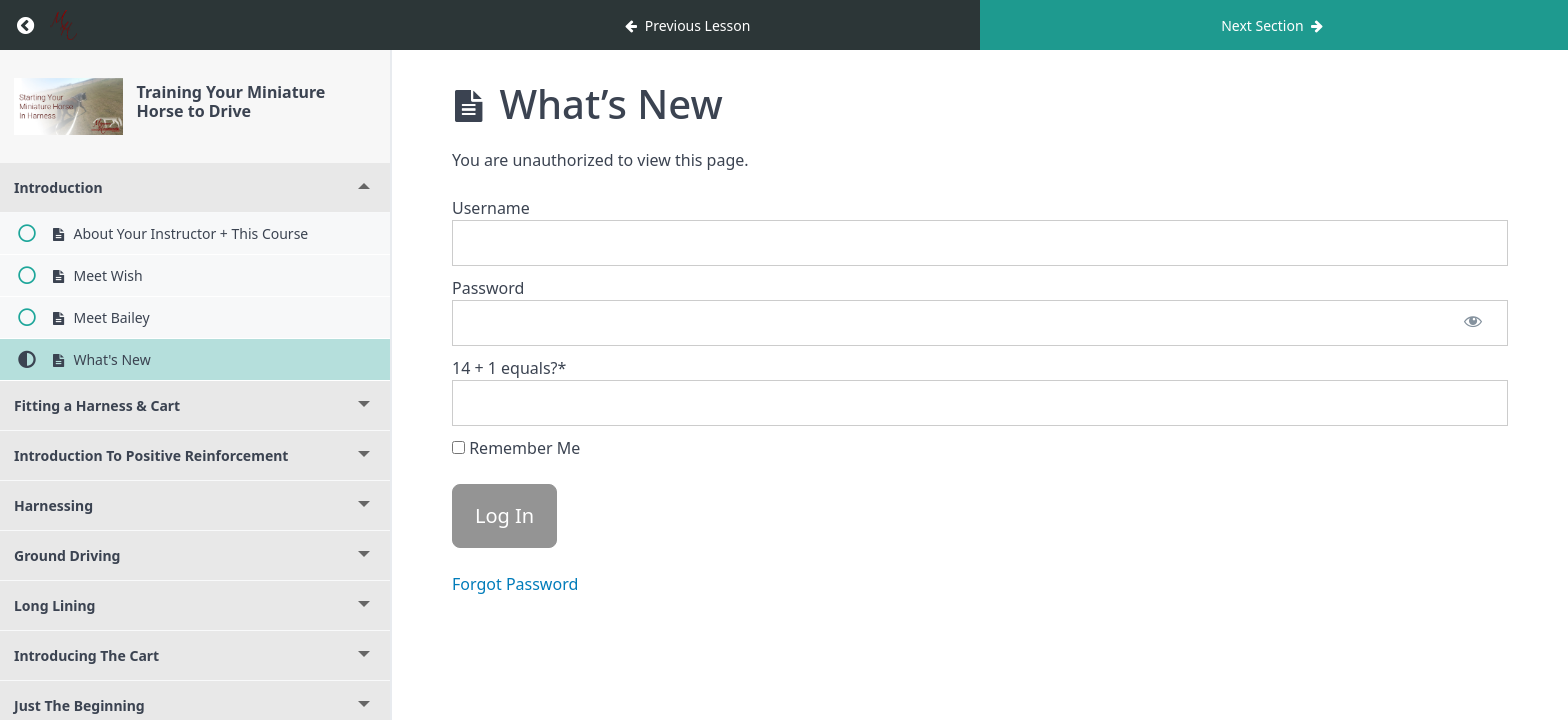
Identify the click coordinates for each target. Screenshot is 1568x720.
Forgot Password (515, 584)
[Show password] (1473, 323)
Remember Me (516, 448)
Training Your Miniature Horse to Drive (231, 101)
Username (491, 208)
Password (488, 288)
